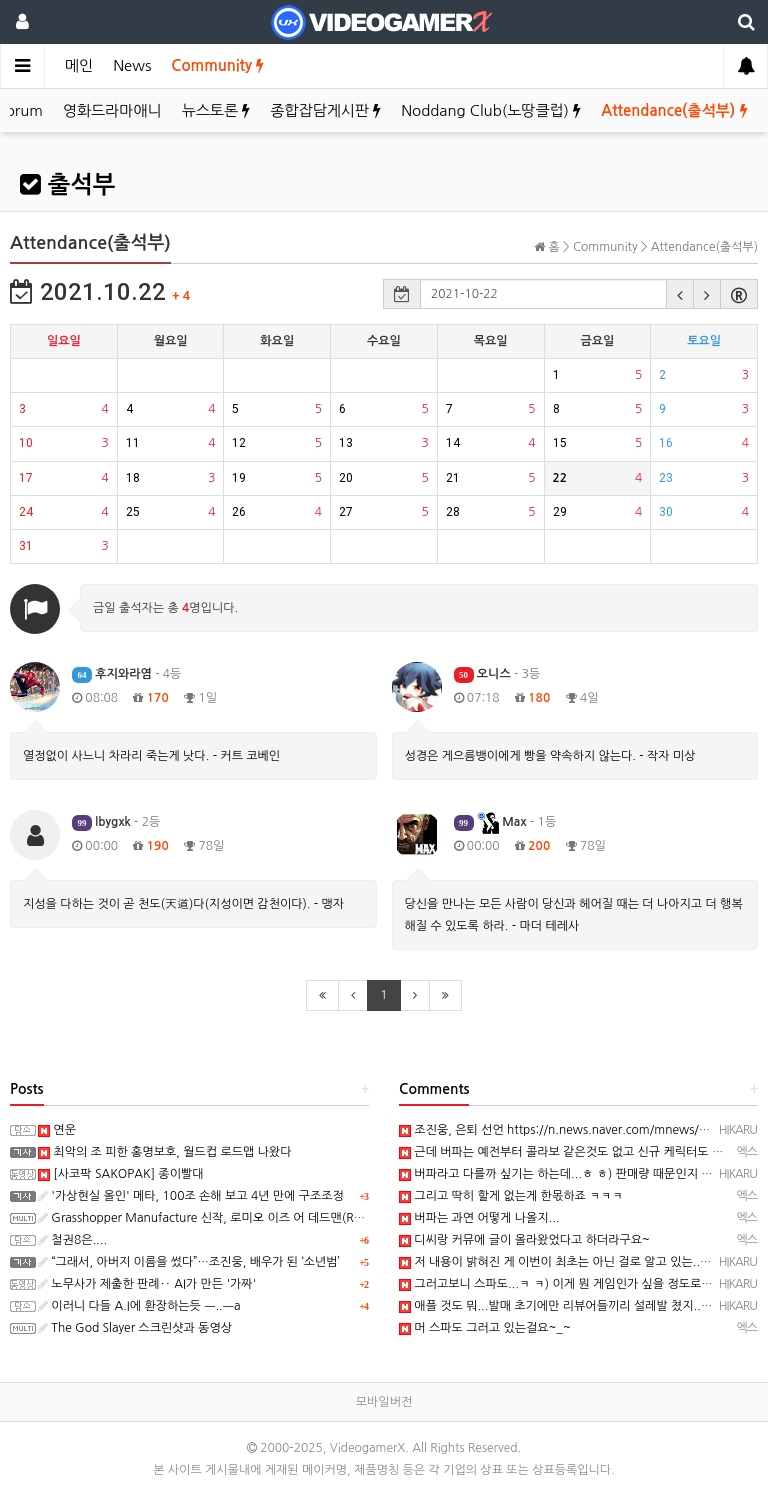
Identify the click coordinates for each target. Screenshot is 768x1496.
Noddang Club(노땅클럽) (491, 110)
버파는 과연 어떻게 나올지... (479, 1218)
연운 (57, 1130)
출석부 (67, 185)
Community (217, 65)
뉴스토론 (216, 110)
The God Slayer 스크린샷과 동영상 (135, 1328)
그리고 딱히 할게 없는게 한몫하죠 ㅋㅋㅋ (511, 1196)
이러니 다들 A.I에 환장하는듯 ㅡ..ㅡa (139, 1306)
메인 (79, 65)
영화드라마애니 (112, 110)
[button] (680, 294)
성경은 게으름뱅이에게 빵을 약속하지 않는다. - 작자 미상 (550, 756)
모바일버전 (384, 1402)
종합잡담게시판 (325, 110)
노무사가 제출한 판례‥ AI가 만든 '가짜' (147, 1284)
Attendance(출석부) (674, 110)
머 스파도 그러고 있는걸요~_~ (485, 1328)
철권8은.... (72, 1240)
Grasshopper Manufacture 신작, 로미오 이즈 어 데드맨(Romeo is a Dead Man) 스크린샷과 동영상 (303, 1218)
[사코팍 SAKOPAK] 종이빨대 (121, 1174)
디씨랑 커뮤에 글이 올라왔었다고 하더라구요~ (524, 1240)
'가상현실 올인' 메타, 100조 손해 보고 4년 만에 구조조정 (191, 1196)
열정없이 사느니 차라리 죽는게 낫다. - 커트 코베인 (151, 756)
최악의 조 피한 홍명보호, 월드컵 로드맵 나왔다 (164, 1152)
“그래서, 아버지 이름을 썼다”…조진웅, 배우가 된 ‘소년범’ (189, 1262)
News (132, 65)
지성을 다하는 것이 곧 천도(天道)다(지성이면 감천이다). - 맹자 (183, 904)
